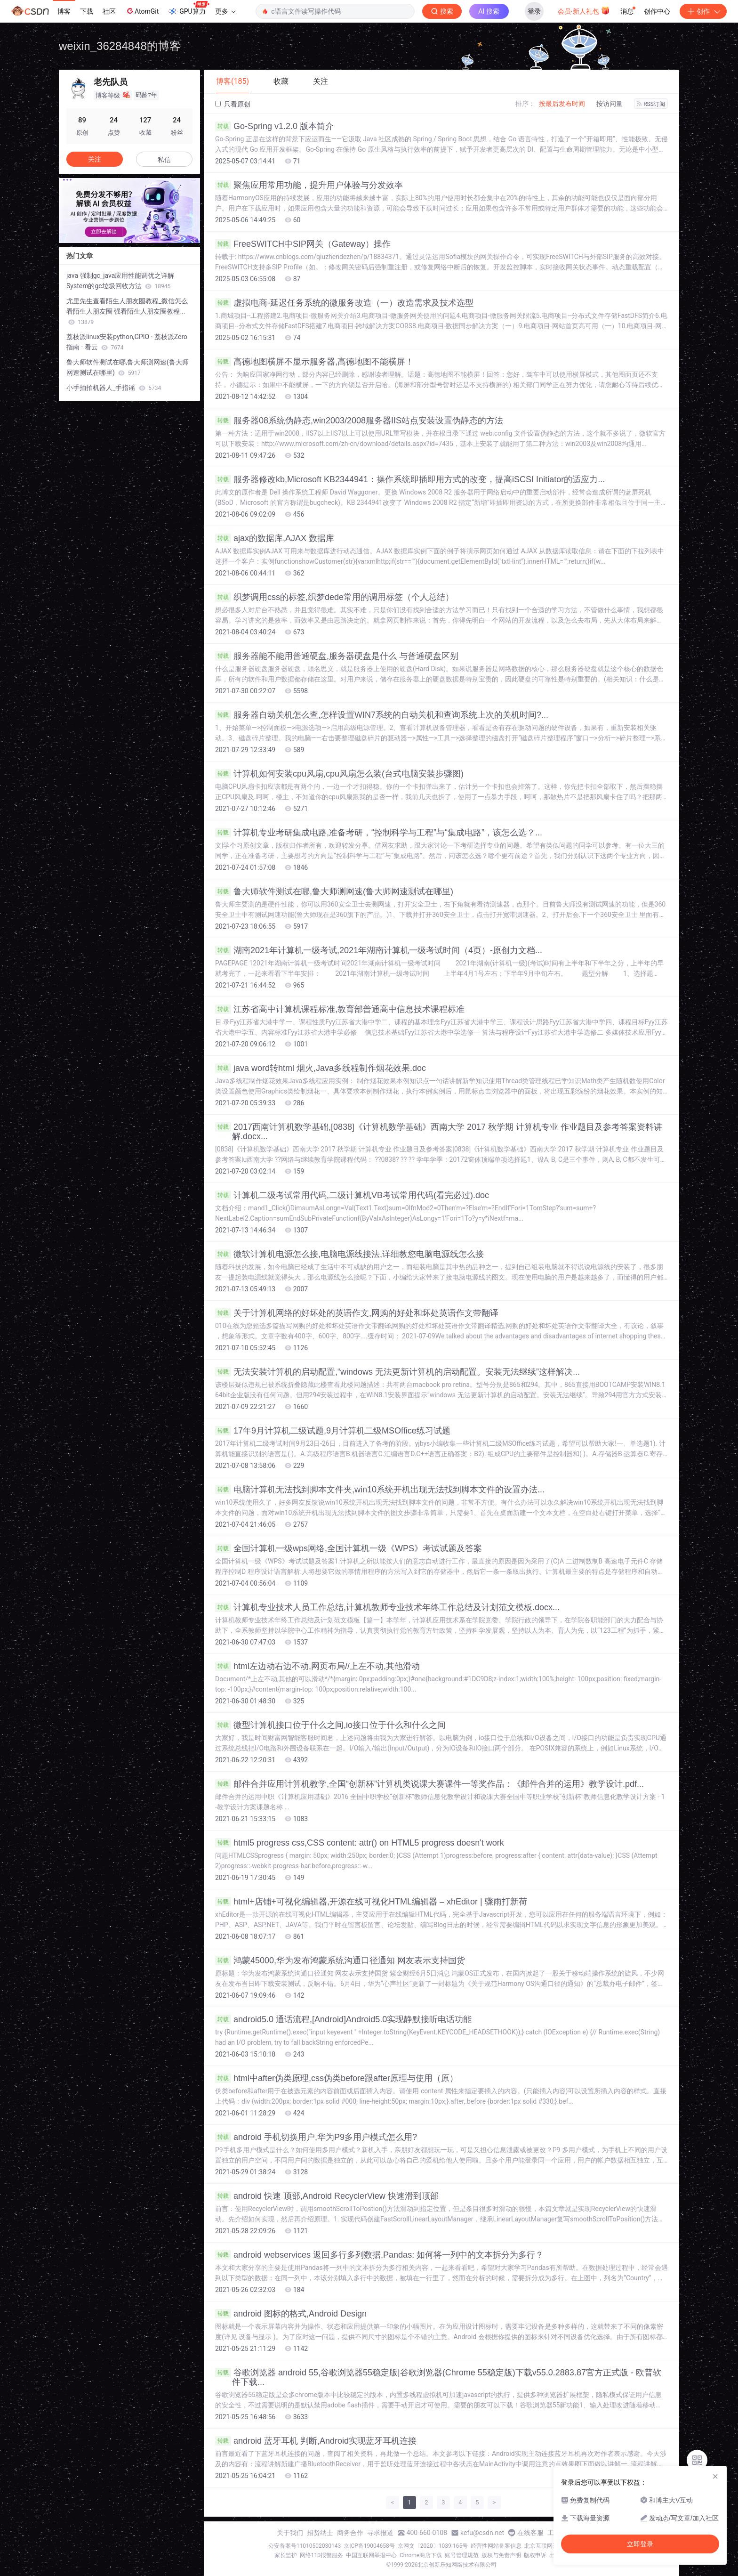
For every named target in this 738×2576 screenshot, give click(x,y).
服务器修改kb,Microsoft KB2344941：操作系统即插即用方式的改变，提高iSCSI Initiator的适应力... (410, 479)
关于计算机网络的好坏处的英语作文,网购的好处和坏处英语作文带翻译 (356, 1313)
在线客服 (530, 2532)
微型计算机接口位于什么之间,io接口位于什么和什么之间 (330, 1725)
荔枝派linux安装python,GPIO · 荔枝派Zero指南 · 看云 (126, 342)
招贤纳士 (320, 2532)
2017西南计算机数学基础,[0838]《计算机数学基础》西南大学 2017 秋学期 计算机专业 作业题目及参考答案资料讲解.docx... (438, 1131)
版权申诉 (535, 2555)
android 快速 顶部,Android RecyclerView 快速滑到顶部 (327, 2196)
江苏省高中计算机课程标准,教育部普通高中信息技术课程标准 (340, 1009)
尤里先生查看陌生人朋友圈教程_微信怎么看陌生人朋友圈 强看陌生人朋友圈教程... (127, 311)
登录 (534, 11)
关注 (94, 159)
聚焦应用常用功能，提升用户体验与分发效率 (309, 185)
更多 (225, 11)
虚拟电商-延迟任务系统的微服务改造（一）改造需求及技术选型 (344, 303)
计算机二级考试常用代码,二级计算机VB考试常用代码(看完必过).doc (352, 1195)
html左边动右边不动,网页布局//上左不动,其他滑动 (317, 1666)
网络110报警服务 (321, 2555)
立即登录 (640, 2544)
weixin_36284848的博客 (120, 46)
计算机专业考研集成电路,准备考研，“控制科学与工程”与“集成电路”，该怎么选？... (378, 832)
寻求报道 (380, 2532)
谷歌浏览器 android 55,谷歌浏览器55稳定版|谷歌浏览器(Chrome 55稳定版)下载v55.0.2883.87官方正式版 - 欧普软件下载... (438, 2377)
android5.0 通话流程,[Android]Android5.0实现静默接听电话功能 (343, 2019)
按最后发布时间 (562, 103)
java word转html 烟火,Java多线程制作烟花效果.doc (320, 1068)
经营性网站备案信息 (496, 2546)
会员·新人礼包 (584, 10)
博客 (64, 11)
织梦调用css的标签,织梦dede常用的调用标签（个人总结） (334, 597)
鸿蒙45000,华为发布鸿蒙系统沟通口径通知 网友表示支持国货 (340, 1960)
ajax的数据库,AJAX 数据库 (274, 538)
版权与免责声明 (501, 2555)
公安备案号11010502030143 (304, 2546)
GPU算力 (188, 8)
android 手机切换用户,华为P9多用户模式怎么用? (316, 2137)
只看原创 (232, 104)
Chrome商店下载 (421, 2555)
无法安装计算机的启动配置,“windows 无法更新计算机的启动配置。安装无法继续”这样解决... (397, 1372)
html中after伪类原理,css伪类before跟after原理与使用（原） (336, 2078)
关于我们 (290, 2532)
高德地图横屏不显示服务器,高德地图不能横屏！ (314, 361)
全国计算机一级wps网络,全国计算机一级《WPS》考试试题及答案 (348, 1548)
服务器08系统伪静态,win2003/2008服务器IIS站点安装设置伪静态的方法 (359, 420)
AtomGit (142, 11)
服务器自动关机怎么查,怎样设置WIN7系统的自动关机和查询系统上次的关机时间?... (381, 715)
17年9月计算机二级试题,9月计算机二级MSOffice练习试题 (332, 1430)
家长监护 (285, 2555)
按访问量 (609, 103)
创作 (703, 11)
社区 (109, 11)
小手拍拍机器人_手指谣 (113, 387)
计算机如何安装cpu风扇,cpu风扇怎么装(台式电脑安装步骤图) (339, 773)
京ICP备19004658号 (369, 2546)
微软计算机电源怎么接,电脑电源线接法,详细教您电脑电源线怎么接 (349, 1254)
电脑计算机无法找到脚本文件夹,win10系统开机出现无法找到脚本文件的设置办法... (380, 1489)
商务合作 (350, 2532)
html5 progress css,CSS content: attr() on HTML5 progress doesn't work (359, 1842)
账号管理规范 (462, 2555)
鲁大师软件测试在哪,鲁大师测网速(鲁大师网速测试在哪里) (334, 891)
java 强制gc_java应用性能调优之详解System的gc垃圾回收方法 (120, 281)
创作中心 (657, 11)
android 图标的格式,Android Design (291, 2313)
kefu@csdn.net (482, 2532)
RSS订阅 (651, 104)
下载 (86, 11)
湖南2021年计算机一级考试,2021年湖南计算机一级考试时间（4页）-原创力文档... (378, 950)
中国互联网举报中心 (371, 2555)
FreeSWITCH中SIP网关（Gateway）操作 (303, 244)
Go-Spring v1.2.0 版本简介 (274, 126)
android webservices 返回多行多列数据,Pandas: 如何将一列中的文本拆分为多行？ (379, 2255)
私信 (164, 159)
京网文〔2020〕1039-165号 (433, 2546)
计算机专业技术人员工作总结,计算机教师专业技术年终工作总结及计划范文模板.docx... (387, 1607)
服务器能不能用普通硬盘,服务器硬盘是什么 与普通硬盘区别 (336, 656)
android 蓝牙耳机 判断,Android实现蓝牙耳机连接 (316, 2441)
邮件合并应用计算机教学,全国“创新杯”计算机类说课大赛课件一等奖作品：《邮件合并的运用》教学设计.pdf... (429, 1784)
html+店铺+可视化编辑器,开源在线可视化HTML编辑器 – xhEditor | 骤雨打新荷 (371, 1901)
